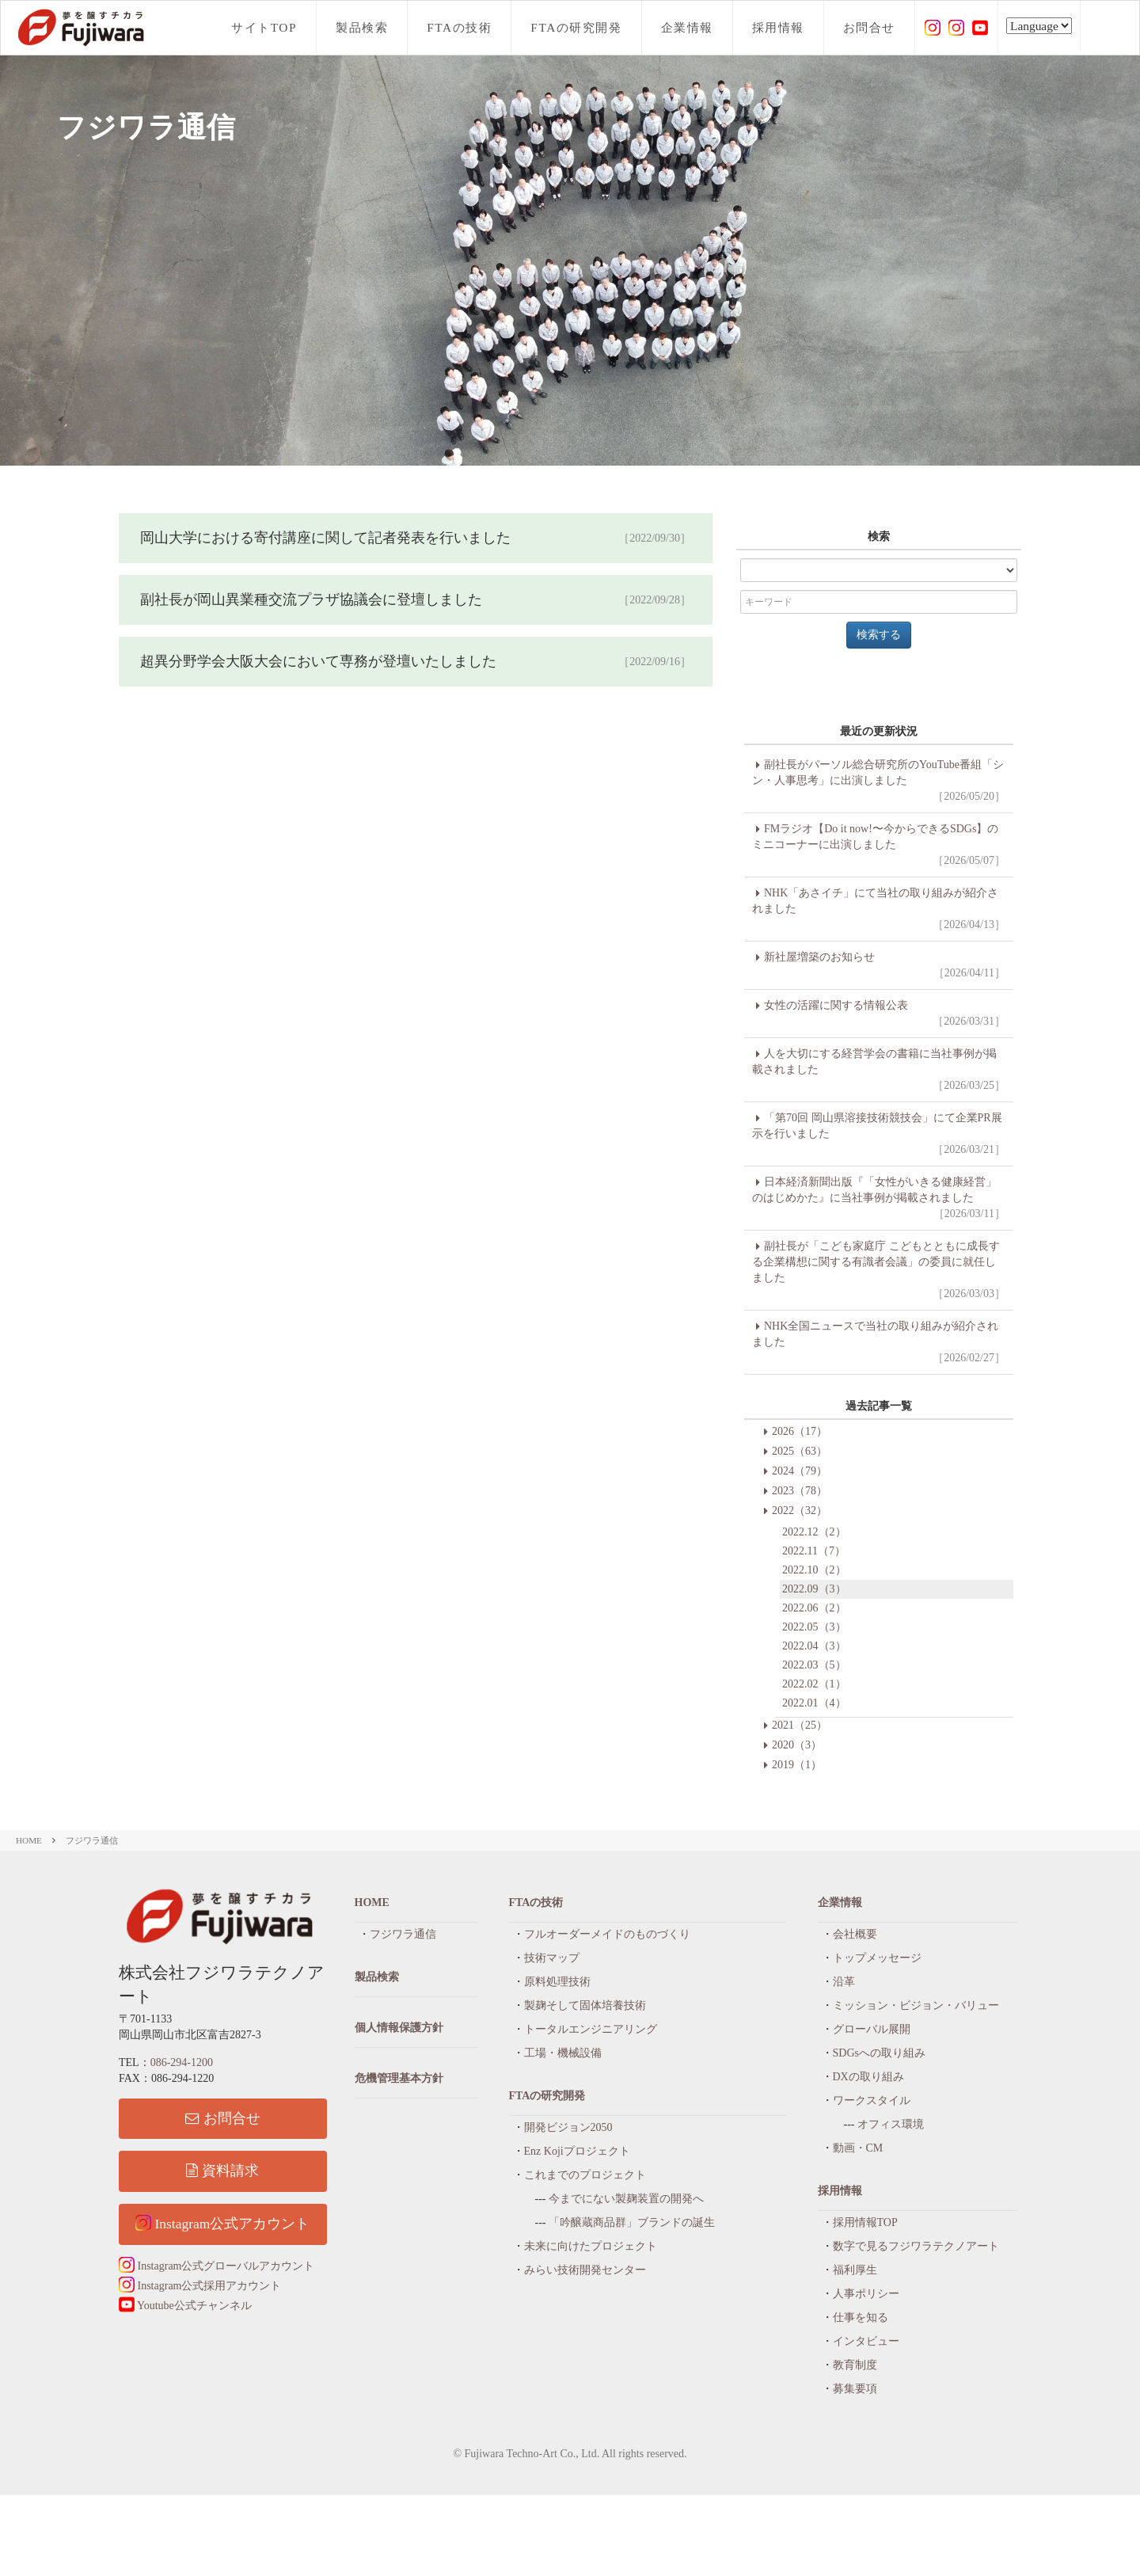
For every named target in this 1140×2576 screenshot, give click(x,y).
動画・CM (858, 2148)
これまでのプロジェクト (585, 2175)
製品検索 (362, 27)
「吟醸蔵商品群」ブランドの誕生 (632, 2222)
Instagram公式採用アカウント (200, 2286)
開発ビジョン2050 (568, 2127)
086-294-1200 (181, 2062)
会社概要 (855, 1934)
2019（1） (797, 1765)
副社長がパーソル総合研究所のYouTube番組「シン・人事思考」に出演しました (878, 782)
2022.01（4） (814, 1703)
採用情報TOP (865, 2222)
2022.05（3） (814, 1627)
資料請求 (222, 2170)
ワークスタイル (871, 2100)
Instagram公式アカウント (222, 2223)
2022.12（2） (814, 1532)
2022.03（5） (814, 1665)
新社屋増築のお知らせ (878, 966)
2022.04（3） (814, 1646)
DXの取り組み (868, 2077)
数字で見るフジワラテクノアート (916, 2246)
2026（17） (799, 1431)
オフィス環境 (890, 2124)
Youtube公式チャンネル (185, 2306)
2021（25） (799, 1725)
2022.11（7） (814, 1551)
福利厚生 (855, 2270)
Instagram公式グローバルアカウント (216, 2266)
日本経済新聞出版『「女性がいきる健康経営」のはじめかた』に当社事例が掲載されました (878, 1199)
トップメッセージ (877, 1958)
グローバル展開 (871, 2029)
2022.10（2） (814, 1570)
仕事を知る (860, 2317)
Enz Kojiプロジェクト (577, 2151)
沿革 (844, 1982)
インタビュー (866, 2341)
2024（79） (799, 1471)
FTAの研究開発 (575, 27)
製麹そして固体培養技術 (585, 2005)
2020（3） (797, 1745)
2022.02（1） (814, 1684)
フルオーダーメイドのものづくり (607, 1934)
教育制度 (855, 2365)
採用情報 (778, 27)
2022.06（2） (814, 1608)
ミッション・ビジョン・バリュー (916, 2005)
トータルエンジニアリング (590, 2029)
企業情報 (687, 27)
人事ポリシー (866, 2294)
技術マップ (552, 1958)
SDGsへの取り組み (879, 2053)
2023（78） (799, 1491)
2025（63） (799, 1451)
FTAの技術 (459, 27)
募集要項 (855, 2389)
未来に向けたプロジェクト (590, 2246)
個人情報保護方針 (399, 2028)
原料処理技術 (557, 1982)
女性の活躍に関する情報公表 (878, 1014)
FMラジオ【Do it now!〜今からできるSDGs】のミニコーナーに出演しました (878, 846)
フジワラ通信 (92, 1840)
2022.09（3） (814, 1589)
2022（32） (799, 1510)
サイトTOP (264, 27)
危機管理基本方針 (399, 2078)
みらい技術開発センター (585, 2270)
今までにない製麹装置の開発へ (626, 2199)
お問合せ (869, 27)
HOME (29, 1840)
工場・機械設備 (563, 2053)
